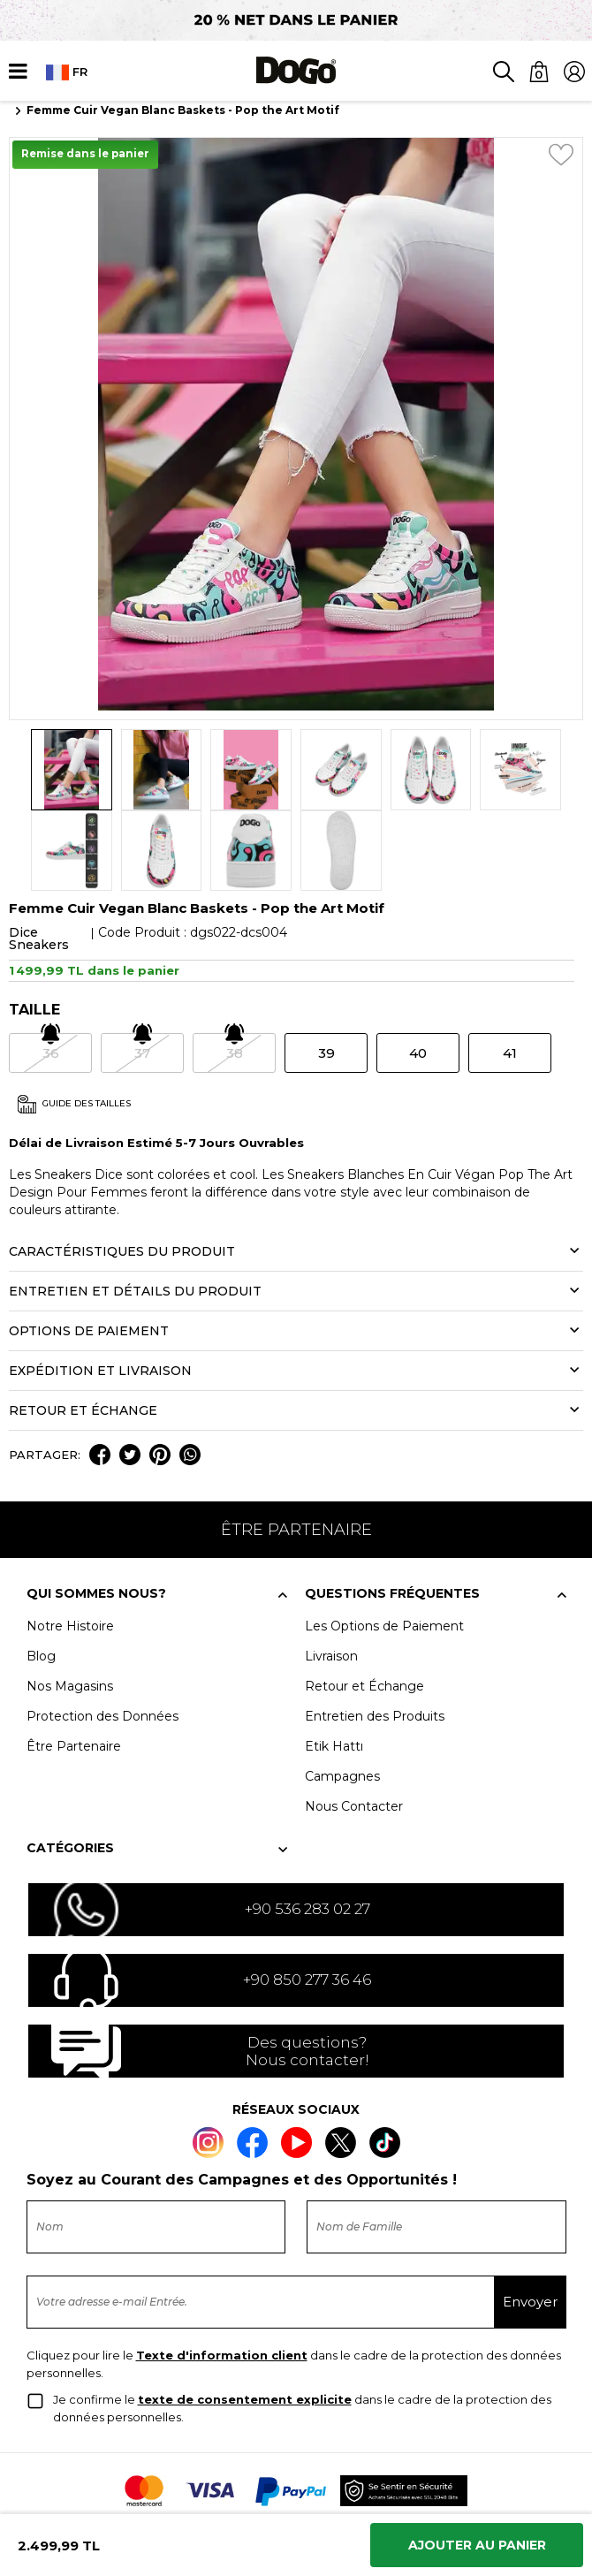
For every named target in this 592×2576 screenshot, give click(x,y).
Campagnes (342, 1695)
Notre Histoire (70, 1545)
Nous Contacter (354, 1725)
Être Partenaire (74, 1665)
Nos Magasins (70, 1605)
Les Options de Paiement (384, 1545)
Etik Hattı (334, 1665)
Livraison (331, 1575)
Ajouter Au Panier (477, 2545)
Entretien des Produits (374, 1635)
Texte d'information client (221, 2274)
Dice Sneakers (39, 858)
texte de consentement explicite (245, 2318)
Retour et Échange (364, 1605)
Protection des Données (102, 1635)
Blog (41, 1575)
